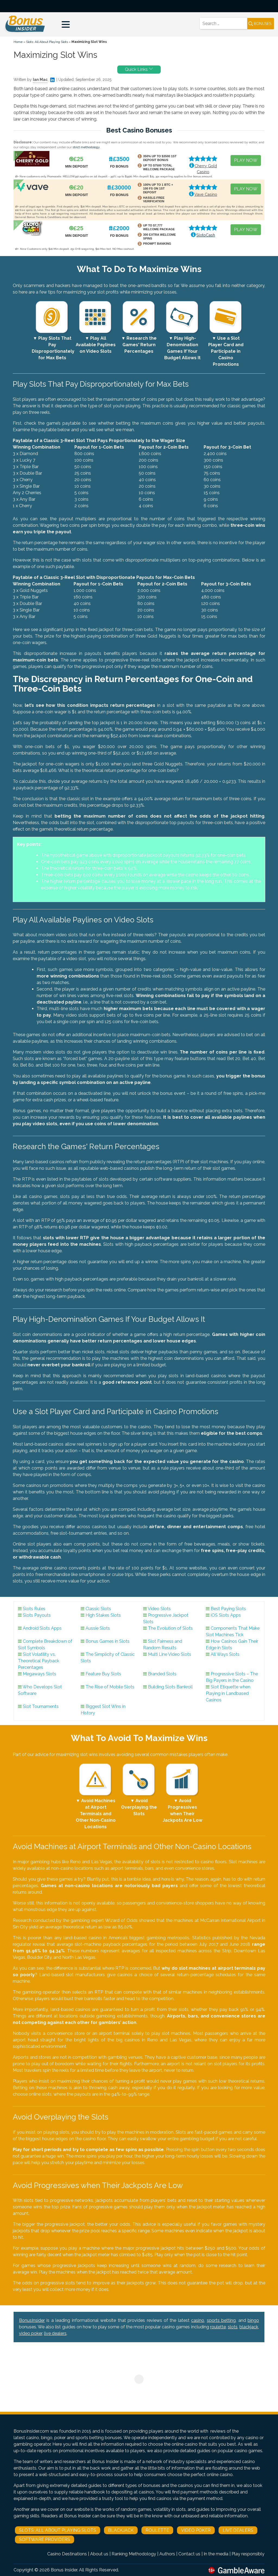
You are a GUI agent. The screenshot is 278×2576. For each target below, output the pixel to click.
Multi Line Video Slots (169, 1654)
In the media (216, 2553)
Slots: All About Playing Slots (47, 42)
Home (18, 42)
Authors (167, 2553)
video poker (30, 2333)
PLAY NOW (245, 160)
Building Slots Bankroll (170, 1686)
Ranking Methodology (134, 2553)
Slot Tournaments (41, 1706)
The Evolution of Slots (170, 1628)
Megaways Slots (39, 1673)
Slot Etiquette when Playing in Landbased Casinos (228, 1693)
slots (233, 2326)
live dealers (55, 2333)
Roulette (157, 2530)
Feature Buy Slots (103, 1673)
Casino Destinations (67, 2553)
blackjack (248, 2326)
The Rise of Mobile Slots (110, 1686)
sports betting (221, 2320)
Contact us (189, 2553)
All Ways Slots (225, 1654)
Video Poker (196, 2530)
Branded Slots (162, 1673)
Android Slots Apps (42, 1628)
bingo (253, 2320)
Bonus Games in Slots (107, 1641)
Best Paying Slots (228, 1608)
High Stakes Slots (103, 1615)
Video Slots (159, 1608)
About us (99, 2553)
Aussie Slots (98, 1628)
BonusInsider (32, 2320)
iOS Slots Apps (226, 1615)
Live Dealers (238, 2530)
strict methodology (86, 147)
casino (197, 2320)
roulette (218, 2326)
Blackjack (121, 2530)
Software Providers (44, 2539)
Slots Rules (34, 1608)
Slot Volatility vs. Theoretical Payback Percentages (38, 1661)
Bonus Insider (64, 2569)
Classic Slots (98, 1608)
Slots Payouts (37, 1615)
